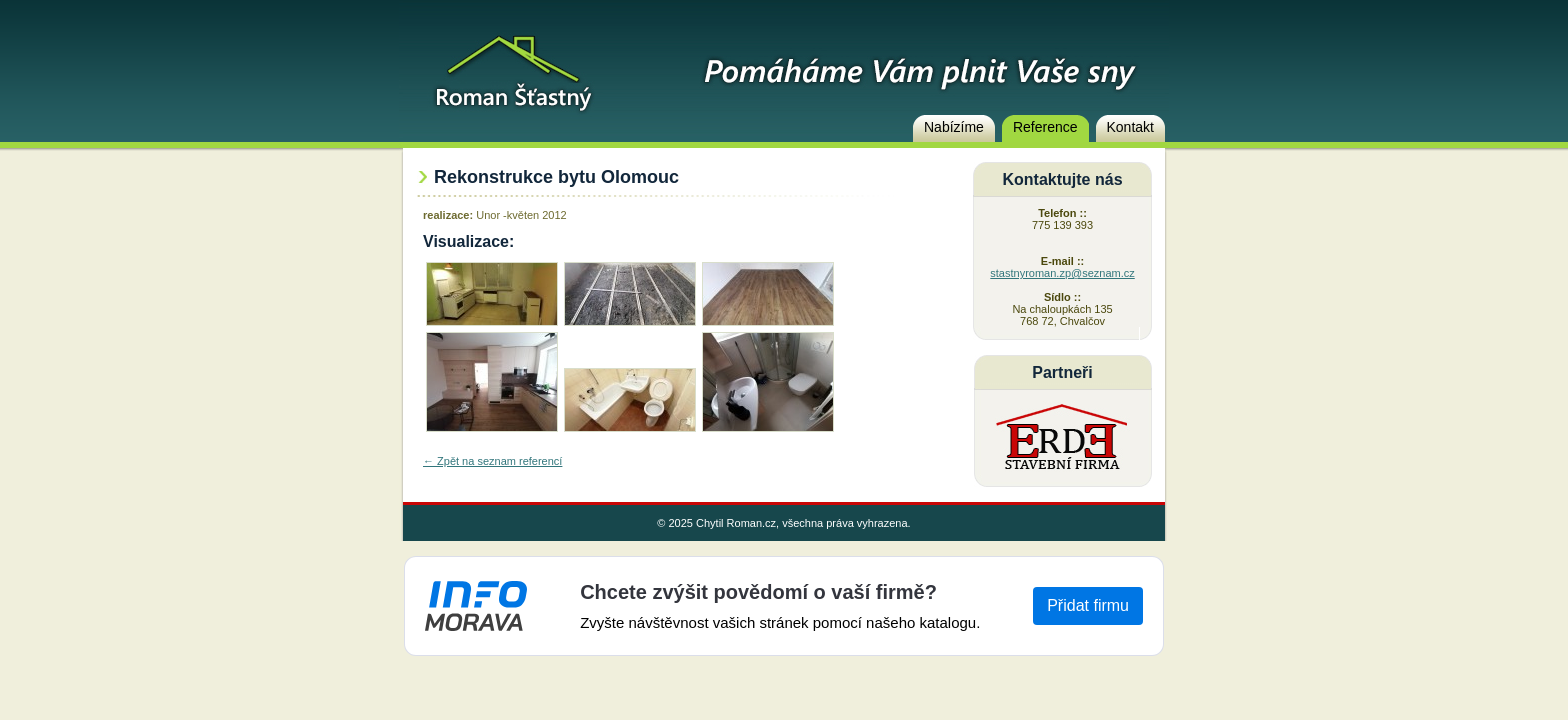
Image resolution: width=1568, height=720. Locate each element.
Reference (1045, 127)
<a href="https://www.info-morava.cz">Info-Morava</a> (784, 606)
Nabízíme (954, 127)
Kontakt (1130, 127)
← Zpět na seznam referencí (492, 461)
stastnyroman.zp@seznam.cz (1062, 273)
